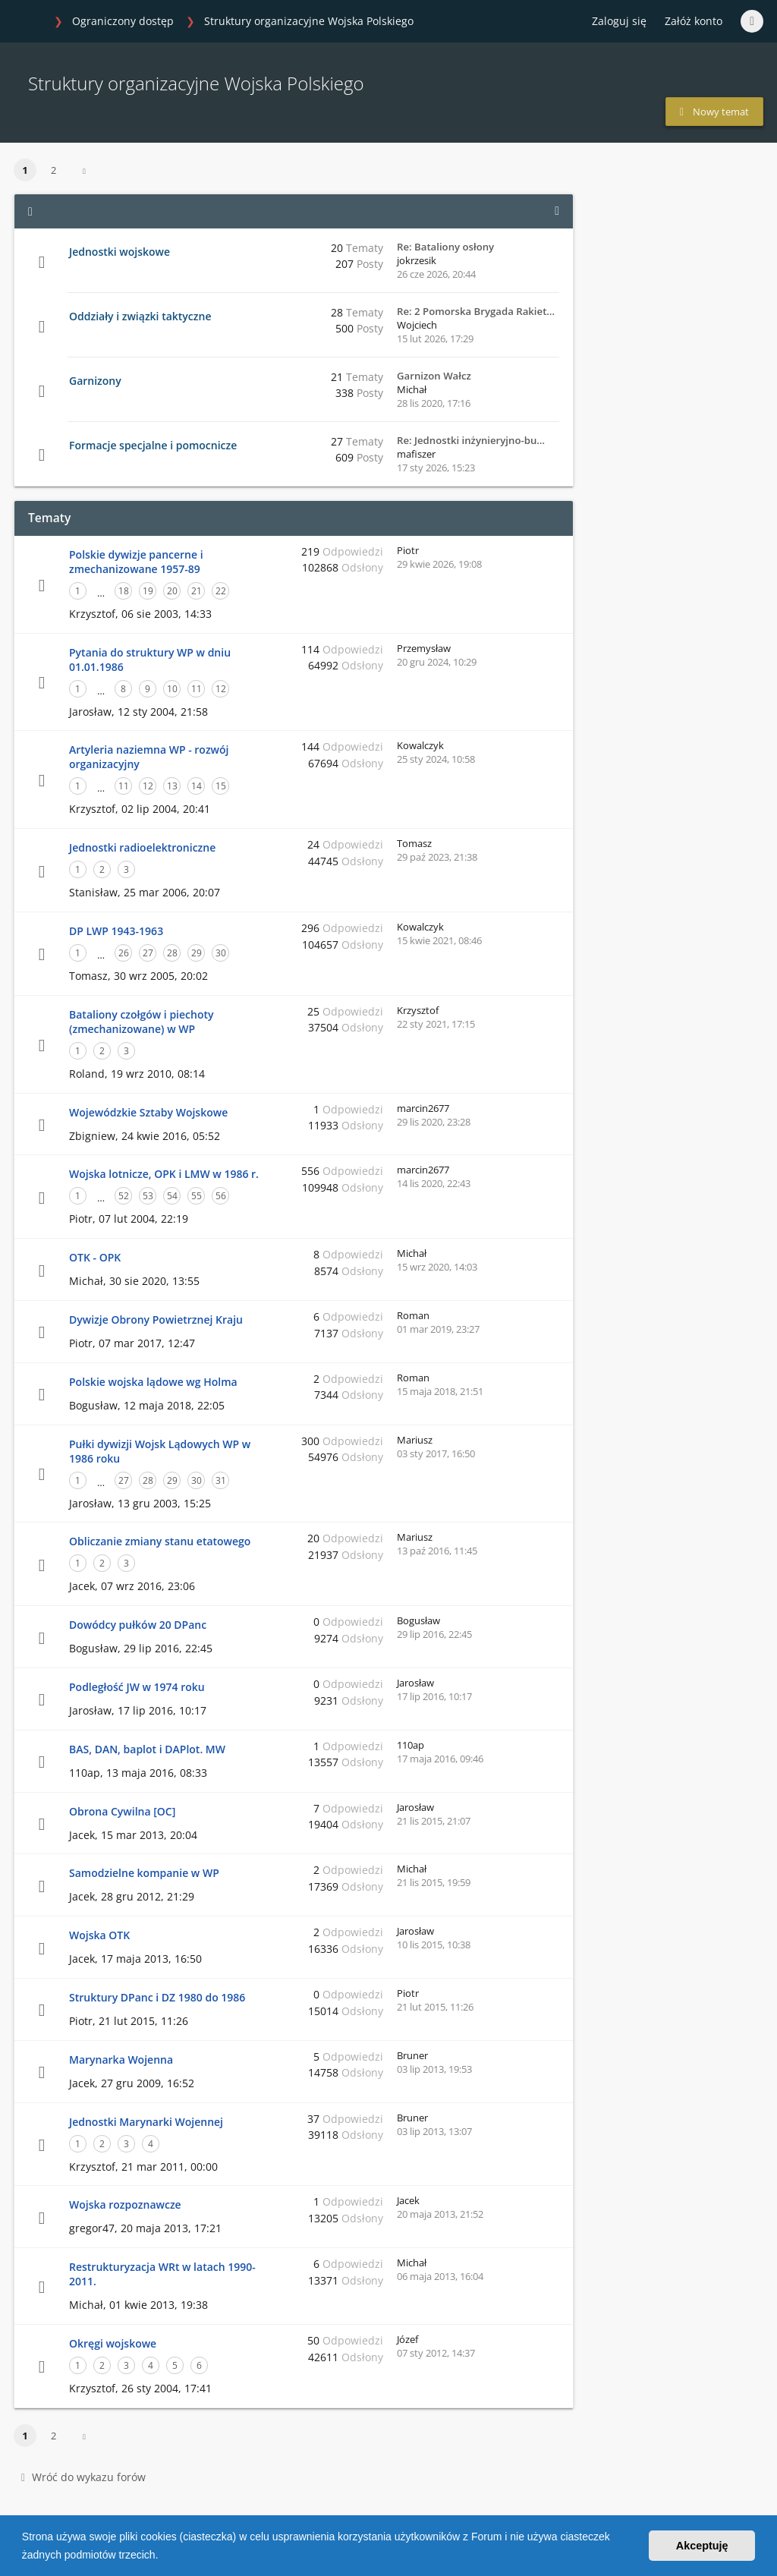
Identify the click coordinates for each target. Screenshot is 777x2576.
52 (123, 1195)
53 (148, 1195)
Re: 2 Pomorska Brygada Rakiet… (476, 311)
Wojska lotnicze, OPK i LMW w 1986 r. (164, 1174)
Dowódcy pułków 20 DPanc (137, 1624)
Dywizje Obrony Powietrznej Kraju (156, 1319)
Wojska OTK (99, 1935)
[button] (163, 2556)
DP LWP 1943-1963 (116, 931)
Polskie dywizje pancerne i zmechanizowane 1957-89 (136, 561)
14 (196, 785)
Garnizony (95, 380)
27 (148, 952)
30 (220, 952)
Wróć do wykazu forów (83, 2477)
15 (220, 785)
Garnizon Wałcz (434, 376)
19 (148, 590)
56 (220, 1195)
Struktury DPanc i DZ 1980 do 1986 (157, 1997)
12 (220, 688)
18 (123, 590)
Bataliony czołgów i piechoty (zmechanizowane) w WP (141, 1021)
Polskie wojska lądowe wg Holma (153, 1382)
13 (172, 785)
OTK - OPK (95, 1257)
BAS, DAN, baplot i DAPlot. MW (147, 1749)
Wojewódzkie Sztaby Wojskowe (148, 1112)
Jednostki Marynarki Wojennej (146, 2122)
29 (196, 952)
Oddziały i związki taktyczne (140, 316)
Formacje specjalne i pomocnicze (153, 445)
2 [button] (53, 170)
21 (196, 590)
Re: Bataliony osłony (445, 247)
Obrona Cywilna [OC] (122, 1811)
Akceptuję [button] (702, 2546)
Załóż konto (693, 21)
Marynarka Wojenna (121, 2059)
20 (172, 590)
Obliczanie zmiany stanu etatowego (159, 1541)
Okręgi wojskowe (112, 2343)
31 (220, 1480)
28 (172, 952)
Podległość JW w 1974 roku (137, 1687)
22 (220, 590)
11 (196, 688)
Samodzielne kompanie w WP (144, 1873)
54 (172, 1195)
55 (196, 1195)
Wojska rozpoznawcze (125, 2204)
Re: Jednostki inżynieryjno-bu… (471, 440)
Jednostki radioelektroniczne (142, 847)
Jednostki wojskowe (119, 251)
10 (172, 688)
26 (123, 952)
